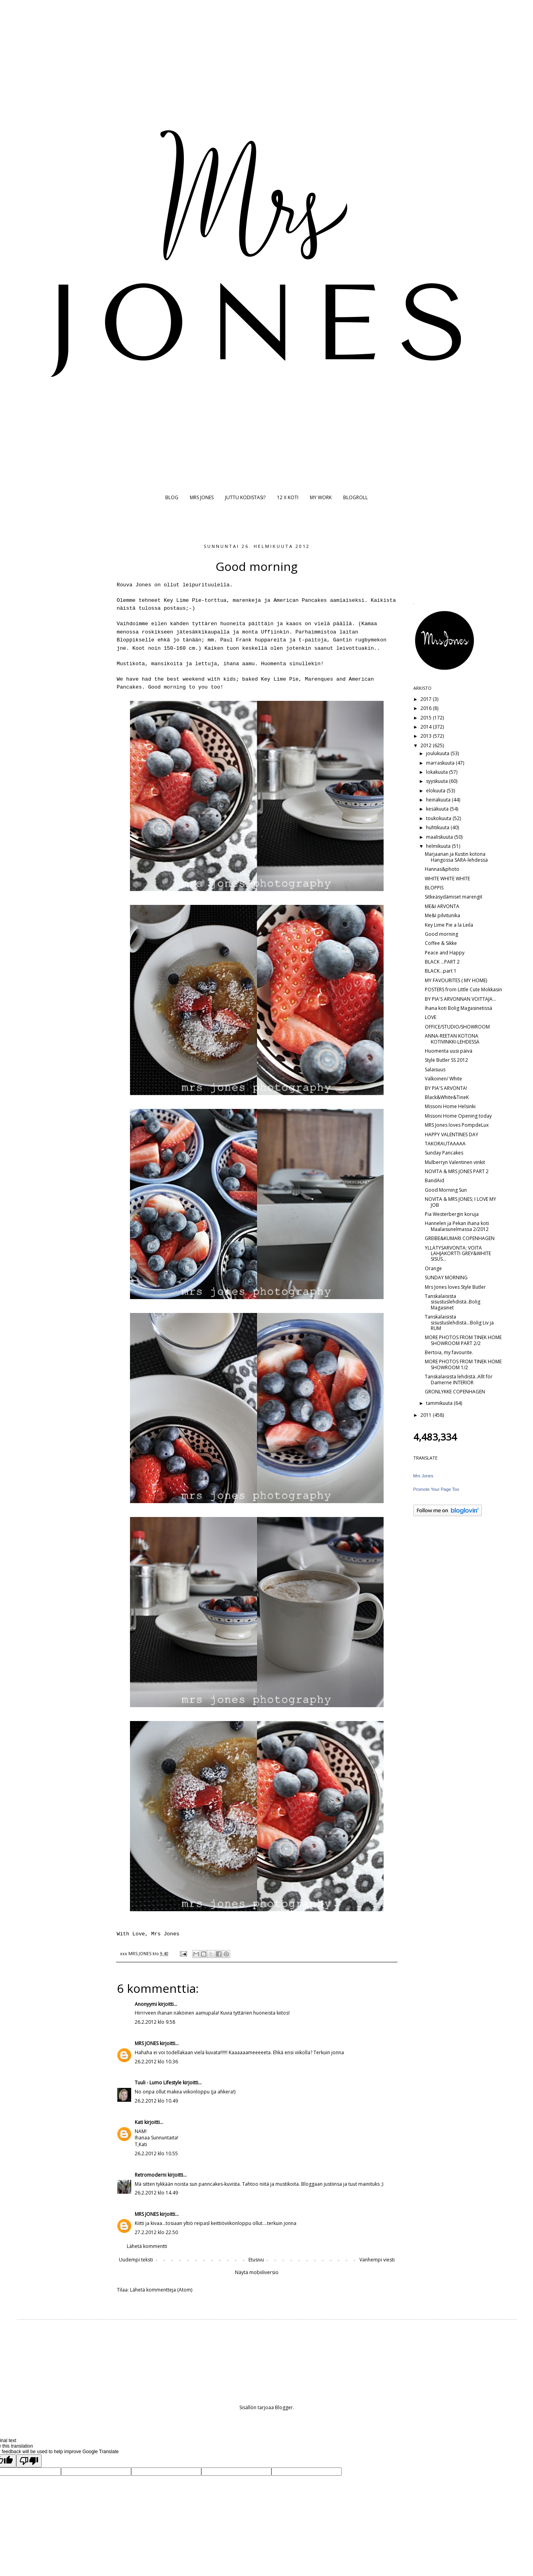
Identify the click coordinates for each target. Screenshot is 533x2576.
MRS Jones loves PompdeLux (457, 1125)
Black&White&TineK (447, 1097)
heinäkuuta (439, 799)
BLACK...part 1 (441, 970)
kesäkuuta (438, 808)
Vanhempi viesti (377, 2259)
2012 (426, 745)
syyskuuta (437, 781)
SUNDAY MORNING (446, 1277)
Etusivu (256, 2259)
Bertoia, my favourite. (449, 1352)
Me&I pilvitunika (442, 915)
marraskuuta (441, 762)
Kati (139, 2122)
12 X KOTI (287, 497)
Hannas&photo (442, 869)
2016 (426, 708)
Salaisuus (435, 1069)
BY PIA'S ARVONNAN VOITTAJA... (460, 999)
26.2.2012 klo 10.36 (156, 2061)
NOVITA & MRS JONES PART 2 (457, 1171)
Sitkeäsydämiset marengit (453, 896)
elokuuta (436, 790)
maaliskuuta (440, 837)
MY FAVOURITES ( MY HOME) (456, 980)
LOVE (430, 1017)
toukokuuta (439, 818)
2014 (426, 726)
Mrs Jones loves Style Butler (455, 1287)
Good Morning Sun (446, 1190)
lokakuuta (437, 772)
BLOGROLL (355, 497)
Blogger (284, 2407)
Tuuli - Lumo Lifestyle (158, 2082)
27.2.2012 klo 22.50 (156, 2232)
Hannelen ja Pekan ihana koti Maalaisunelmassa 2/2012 (457, 1226)
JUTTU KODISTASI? (245, 497)
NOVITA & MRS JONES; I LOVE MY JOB (460, 1202)
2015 (426, 717)
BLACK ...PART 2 (442, 961)
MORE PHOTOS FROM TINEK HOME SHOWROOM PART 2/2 (463, 1340)
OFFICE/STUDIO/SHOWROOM (457, 1026)
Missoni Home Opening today (458, 1115)
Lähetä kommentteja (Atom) (161, 2289)
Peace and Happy (444, 952)
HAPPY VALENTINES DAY (451, 1134)
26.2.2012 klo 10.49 (156, 2100)
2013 (426, 736)
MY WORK (321, 497)
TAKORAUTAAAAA (445, 1143)
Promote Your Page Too (436, 1489)
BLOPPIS (434, 887)
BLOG (171, 497)
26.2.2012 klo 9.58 (155, 2022)
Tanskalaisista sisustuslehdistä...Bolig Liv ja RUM (459, 1322)
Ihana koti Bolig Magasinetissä (458, 1008)
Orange (433, 1268)
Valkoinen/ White (443, 1078)
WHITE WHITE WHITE (447, 878)
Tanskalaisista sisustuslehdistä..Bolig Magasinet (452, 1302)
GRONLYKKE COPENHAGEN (455, 1391)
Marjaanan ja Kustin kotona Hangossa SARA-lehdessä (456, 857)
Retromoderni (150, 2174)
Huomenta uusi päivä (448, 1051)
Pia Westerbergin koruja (452, 1214)
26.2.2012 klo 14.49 (156, 2192)
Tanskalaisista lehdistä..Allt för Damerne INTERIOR (459, 1379)
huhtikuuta (438, 827)
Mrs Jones (423, 1475)
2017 (426, 699)
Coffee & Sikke (441, 943)
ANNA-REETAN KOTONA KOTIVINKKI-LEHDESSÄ (452, 1038)
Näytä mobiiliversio (257, 2272)
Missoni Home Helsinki (450, 1106)
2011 (426, 1415)
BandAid (434, 1180)
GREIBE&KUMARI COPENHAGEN (460, 1238)
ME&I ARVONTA (442, 906)
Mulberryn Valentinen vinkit (455, 1162)
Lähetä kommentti (147, 2246)
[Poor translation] (29, 2460)
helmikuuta (439, 846)
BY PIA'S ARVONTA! (446, 1088)
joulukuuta (438, 753)
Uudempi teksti (136, 2259)
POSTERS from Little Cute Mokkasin (463, 989)
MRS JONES (202, 497)
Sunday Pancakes (444, 1152)
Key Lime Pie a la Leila (449, 925)
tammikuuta (440, 1403)
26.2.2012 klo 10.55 (156, 2153)
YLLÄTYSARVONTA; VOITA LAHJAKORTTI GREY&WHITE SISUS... (458, 1253)
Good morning (441, 934)
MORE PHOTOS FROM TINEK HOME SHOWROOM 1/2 (463, 1364)
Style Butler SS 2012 (446, 1060)
